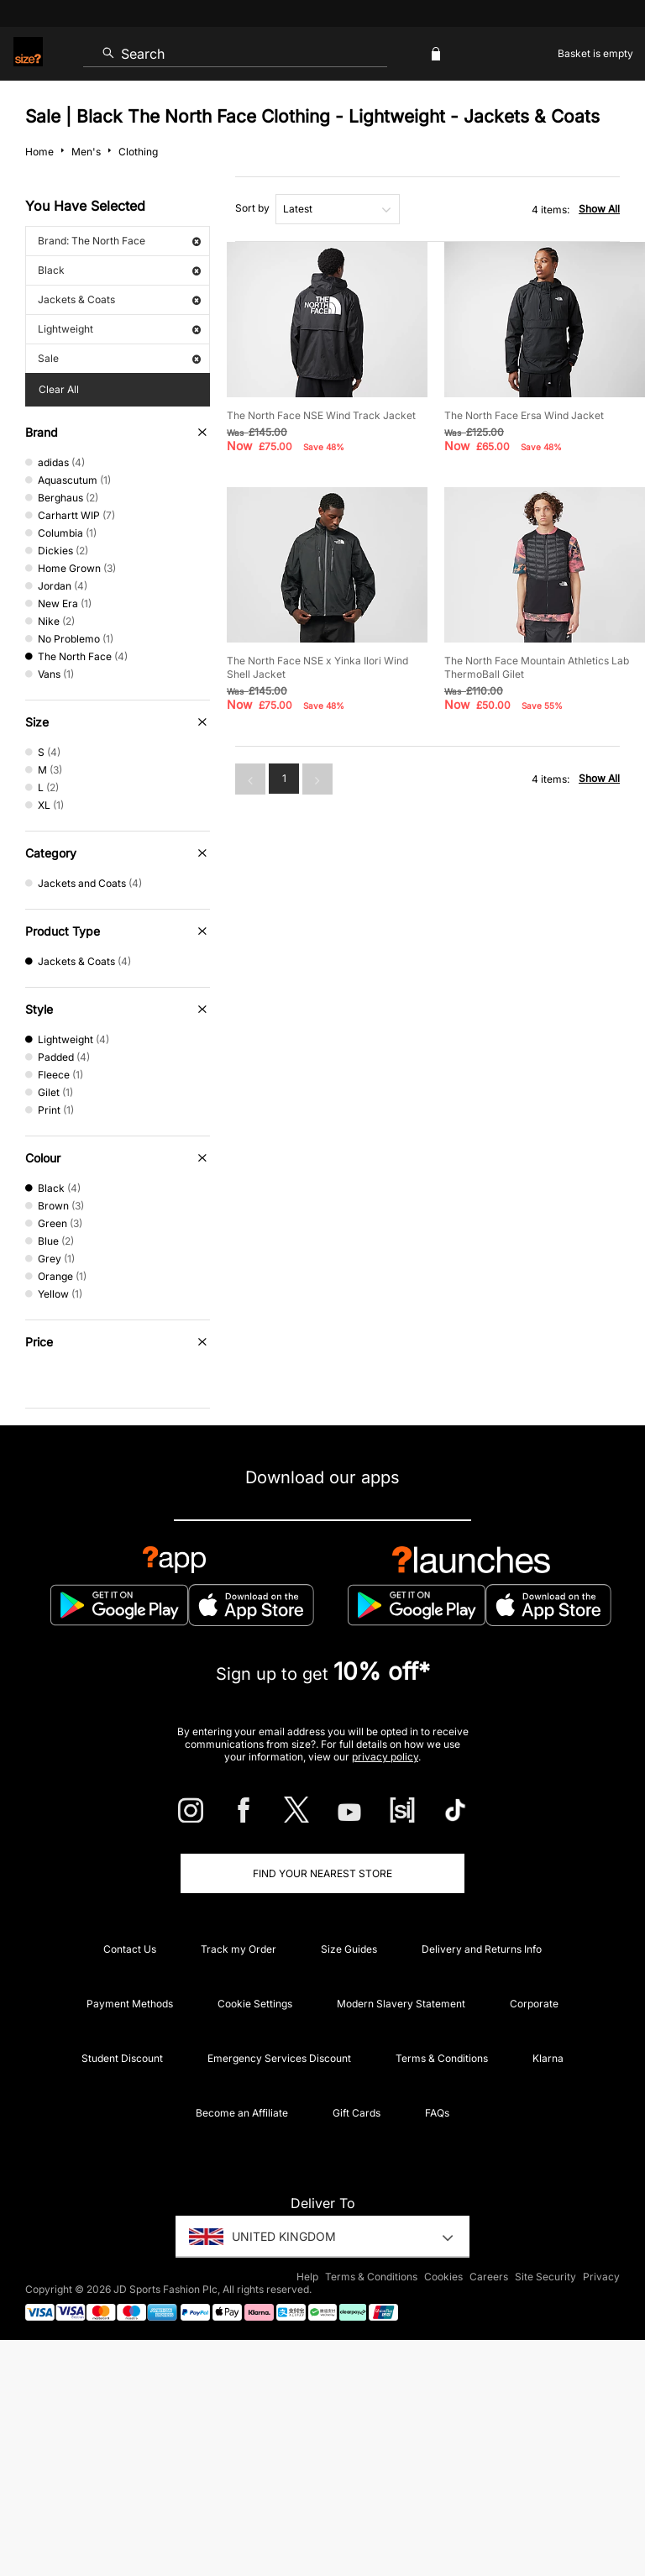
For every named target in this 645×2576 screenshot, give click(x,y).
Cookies (443, 2276)
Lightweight (119, 329)
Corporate (534, 2003)
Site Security (545, 2276)
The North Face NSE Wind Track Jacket (321, 415)
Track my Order (238, 1949)
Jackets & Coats (119, 299)
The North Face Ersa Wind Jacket (524, 415)
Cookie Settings (255, 2003)
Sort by (252, 208)
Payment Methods (130, 2003)
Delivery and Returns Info (482, 1949)
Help (307, 2276)
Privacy (601, 2276)
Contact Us (129, 1949)
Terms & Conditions (442, 2058)
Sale (119, 358)
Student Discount (122, 2058)
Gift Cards (356, 2112)
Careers (488, 2276)
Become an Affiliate (242, 2112)
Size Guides (349, 1949)
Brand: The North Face (119, 240)
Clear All (59, 389)
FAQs (437, 2112)
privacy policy (385, 1756)
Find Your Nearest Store (322, 1873)
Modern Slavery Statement (401, 2003)
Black (119, 270)
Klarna (548, 2058)
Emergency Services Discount (279, 2058)
